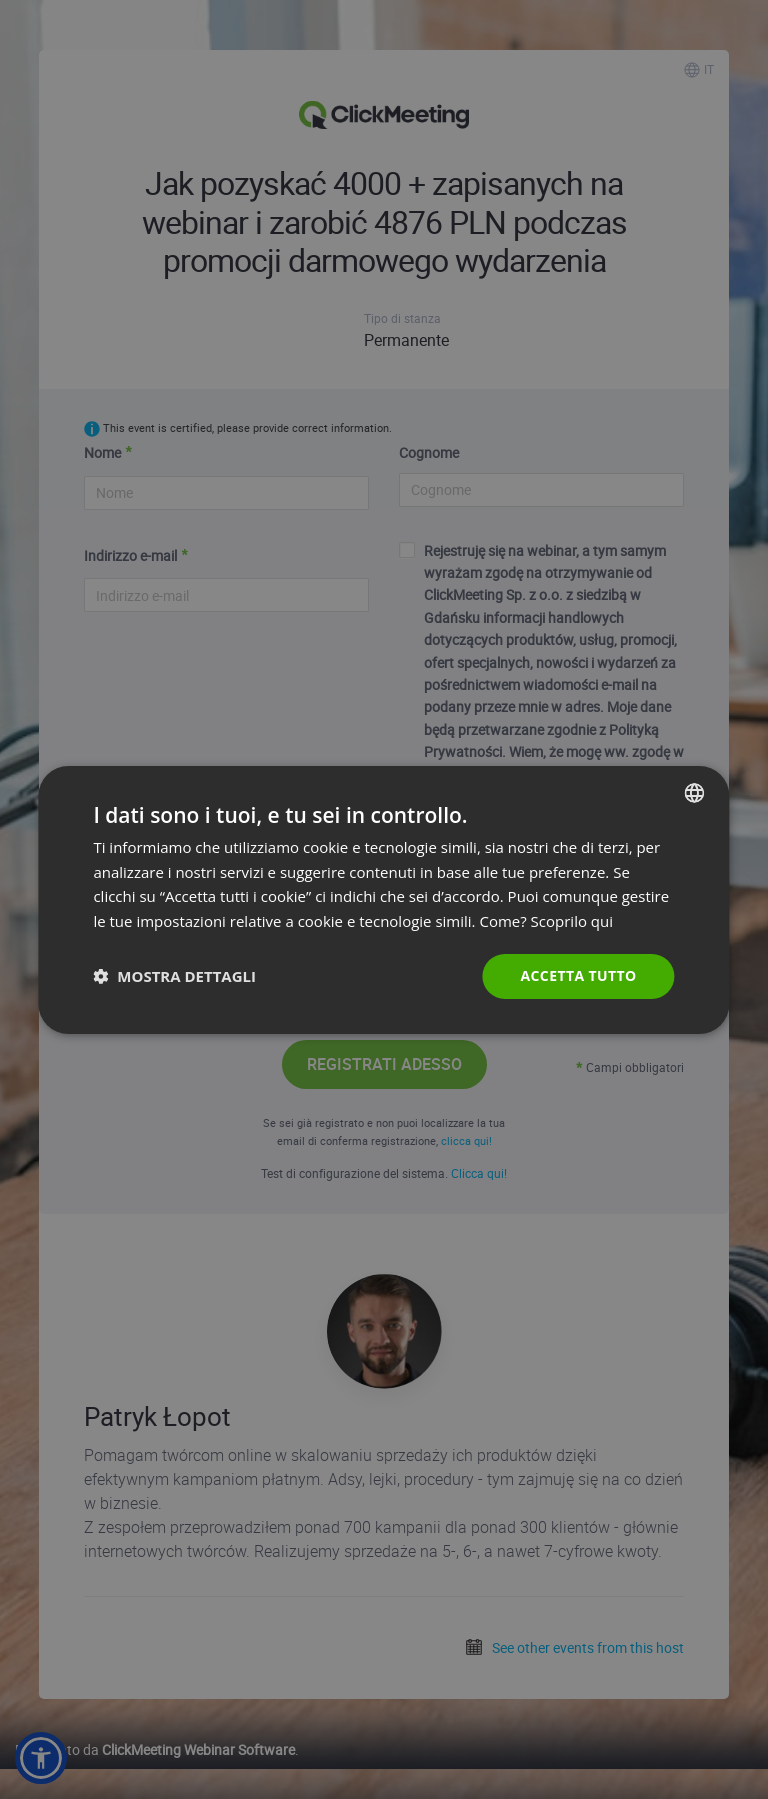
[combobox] (695, 792)
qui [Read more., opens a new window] (602, 921)
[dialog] (383, 899)
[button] (174, 976)
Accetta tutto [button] (578, 975)
